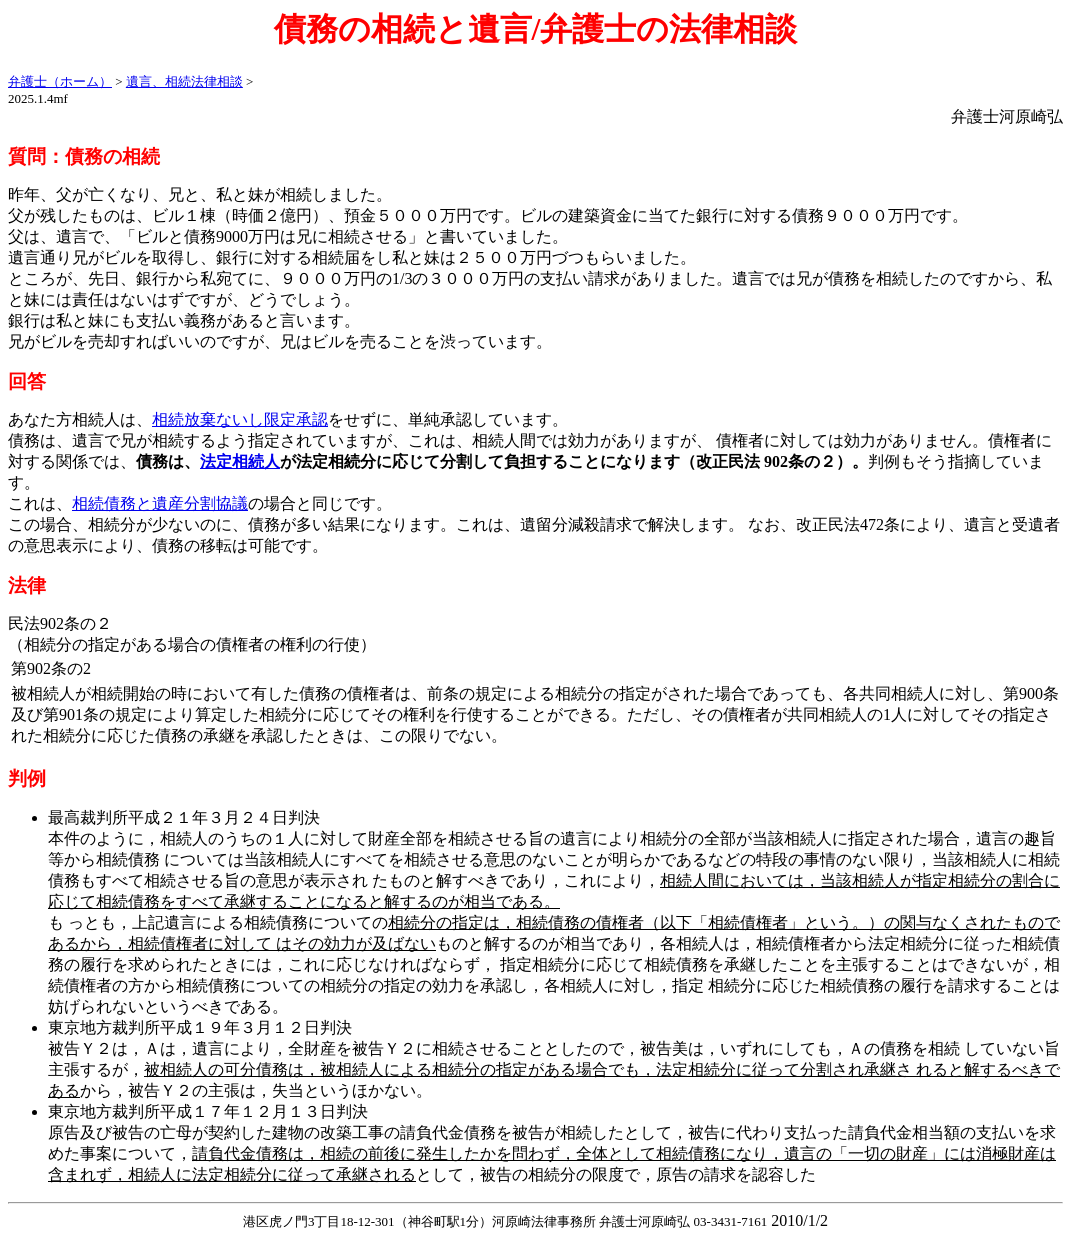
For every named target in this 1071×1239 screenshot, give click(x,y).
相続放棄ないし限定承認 (240, 419)
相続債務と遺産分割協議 (160, 503)
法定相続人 (240, 461)
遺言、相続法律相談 (184, 81)
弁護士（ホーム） (60, 81)
